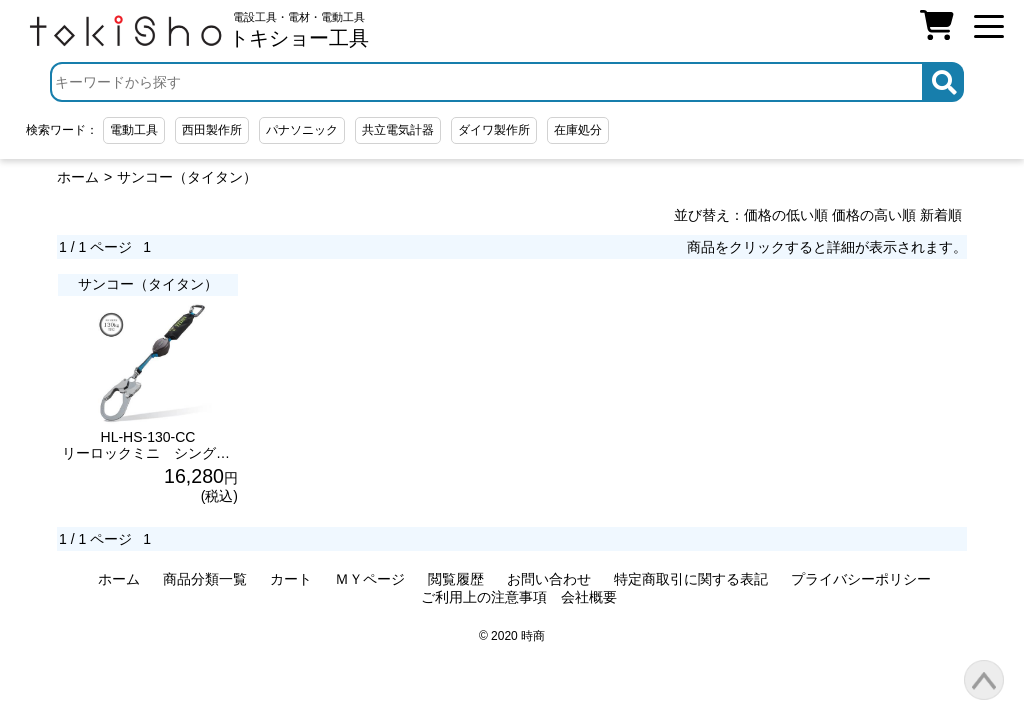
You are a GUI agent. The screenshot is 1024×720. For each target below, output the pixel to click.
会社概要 (589, 597)
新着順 (941, 215)
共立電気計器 (398, 130)
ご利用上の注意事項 (484, 597)
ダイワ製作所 (494, 130)
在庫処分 (578, 130)
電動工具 (134, 130)
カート (291, 579)
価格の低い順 (786, 215)
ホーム (78, 177)
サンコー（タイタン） (187, 177)
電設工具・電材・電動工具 (299, 30)
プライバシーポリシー (861, 579)
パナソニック (302, 130)
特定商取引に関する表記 (691, 579)
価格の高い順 (874, 215)
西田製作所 (212, 130)
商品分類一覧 (205, 579)
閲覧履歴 (456, 579)
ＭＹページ (370, 579)
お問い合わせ (549, 579)
